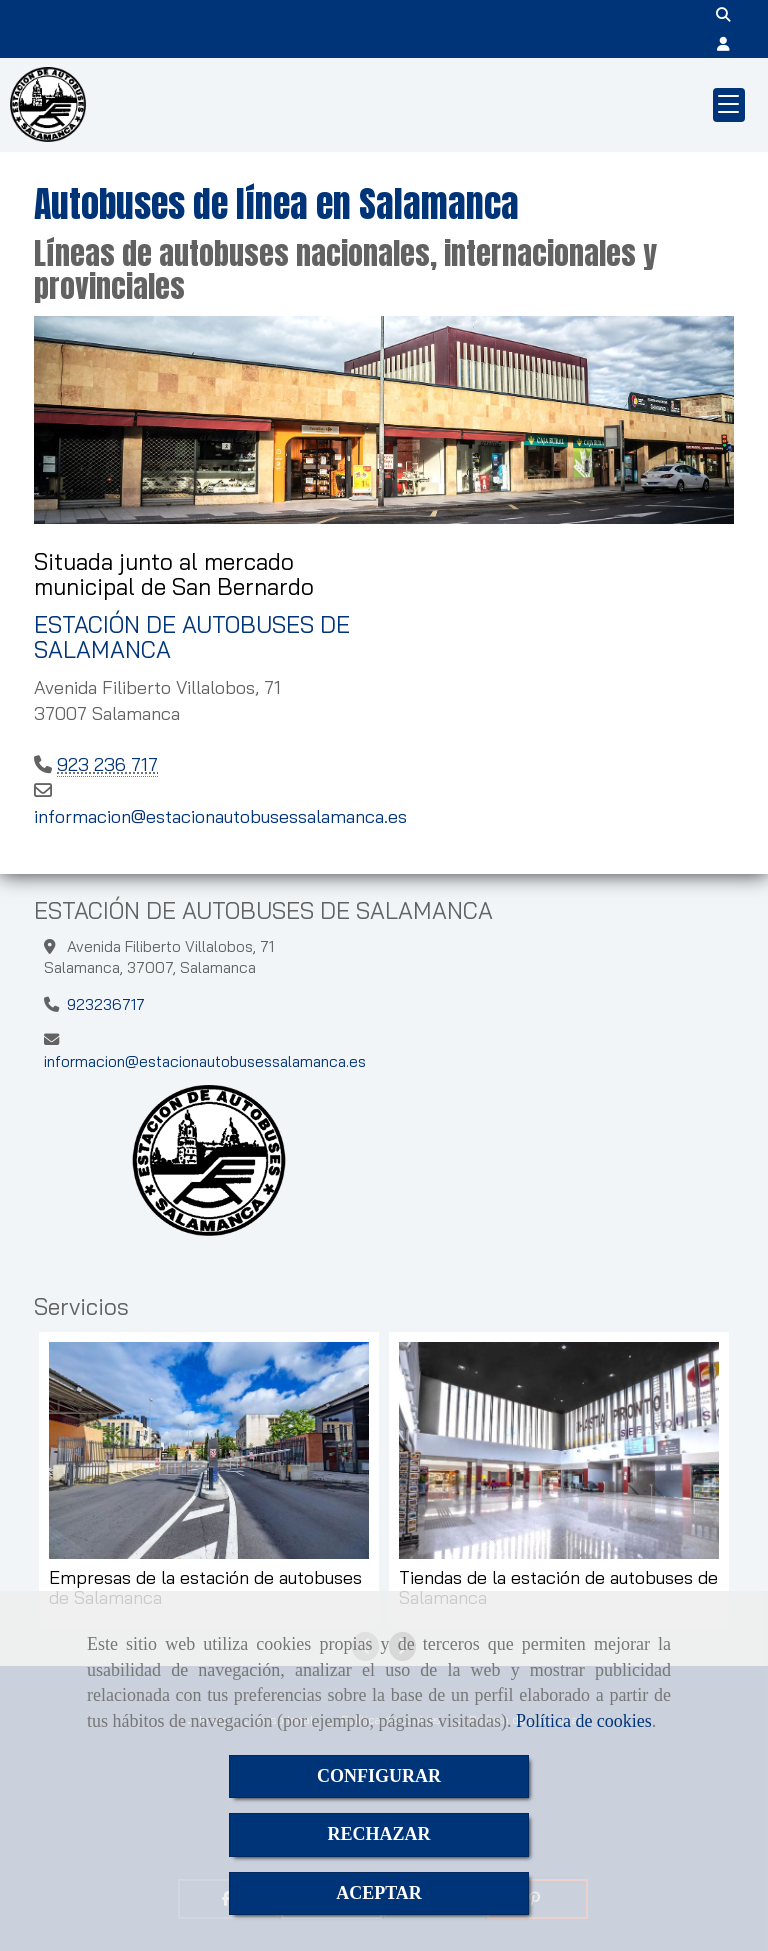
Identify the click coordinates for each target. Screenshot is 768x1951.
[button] (723, 44)
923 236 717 (107, 764)
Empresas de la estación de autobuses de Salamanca (205, 1588)
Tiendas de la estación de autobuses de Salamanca (558, 1588)
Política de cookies (584, 1721)
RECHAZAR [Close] (378, 1834)
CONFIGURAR (379, 1776)
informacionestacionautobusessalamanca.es (220, 816)
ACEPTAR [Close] (379, 1893)
